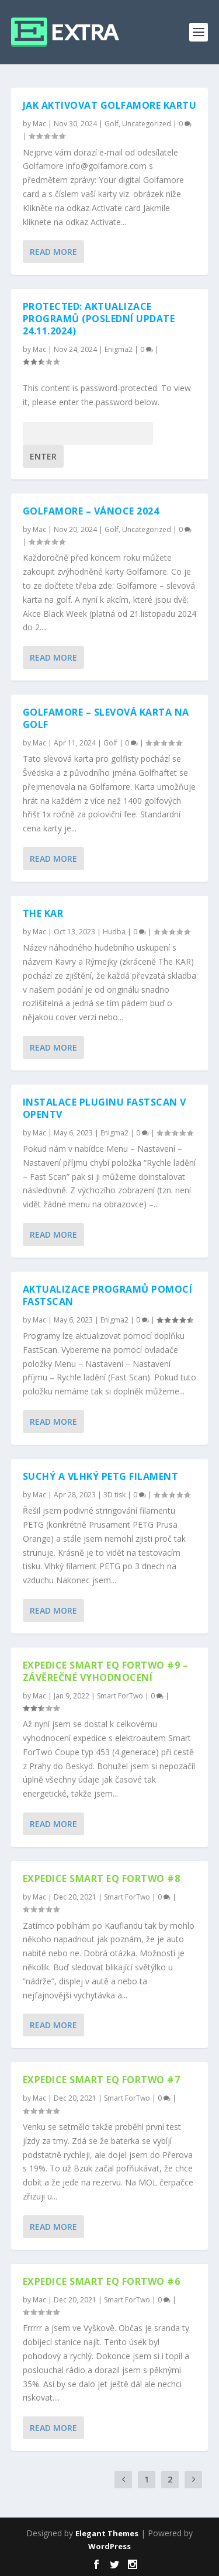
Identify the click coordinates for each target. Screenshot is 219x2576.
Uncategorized (146, 124)
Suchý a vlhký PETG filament (101, 1476)
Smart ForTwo (120, 1696)
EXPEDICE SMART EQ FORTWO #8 (101, 1878)
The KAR (43, 913)
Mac (39, 124)
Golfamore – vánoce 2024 (91, 511)
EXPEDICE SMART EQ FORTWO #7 (101, 2079)
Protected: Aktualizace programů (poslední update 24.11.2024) (99, 318)
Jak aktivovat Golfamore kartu (110, 105)
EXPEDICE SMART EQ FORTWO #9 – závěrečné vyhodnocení (106, 1671)
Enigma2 (119, 349)
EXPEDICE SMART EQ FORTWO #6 (101, 2281)
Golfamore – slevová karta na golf (106, 718)
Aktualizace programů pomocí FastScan (108, 1295)
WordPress (109, 2546)
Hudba (114, 932)
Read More (53, 251)
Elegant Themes (106, 2533)
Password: (88, 433)
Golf (112, 124)
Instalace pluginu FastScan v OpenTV (104, 1108)
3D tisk (114, 1495)
